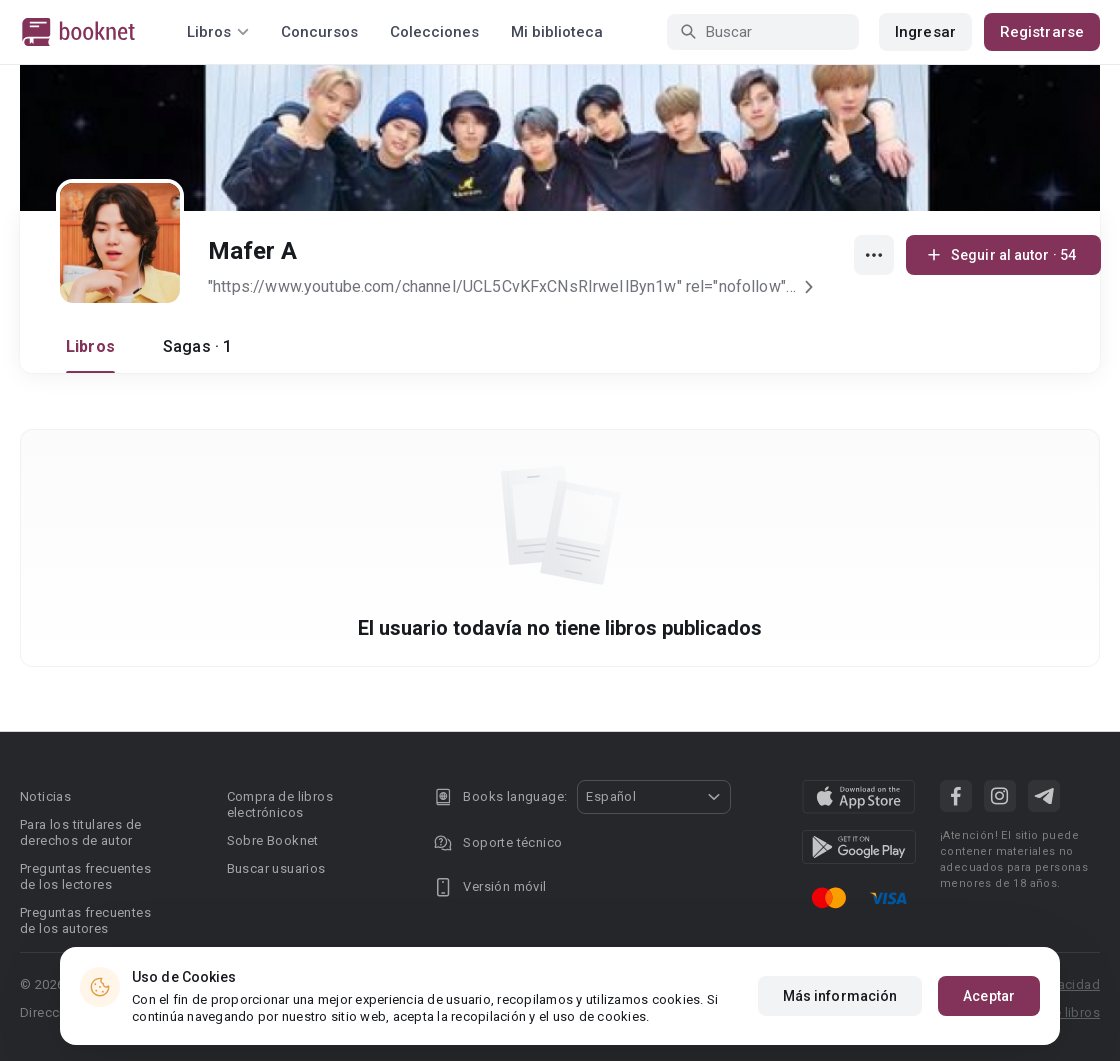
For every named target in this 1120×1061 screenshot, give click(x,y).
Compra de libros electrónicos (280, 804)
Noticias (45, 796)
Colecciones (434, 32)
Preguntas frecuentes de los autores (85, 920)
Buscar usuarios (276, 868)
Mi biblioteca (557, 32)
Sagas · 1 (197, 346)
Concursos (319, 32)
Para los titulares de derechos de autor (80, 832)
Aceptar (989, 1013)
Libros (90, 346)
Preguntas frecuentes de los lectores (85, 876)
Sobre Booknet (273, 840)
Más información (840, 1013)
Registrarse (1042, 32)
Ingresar (925, 32)
